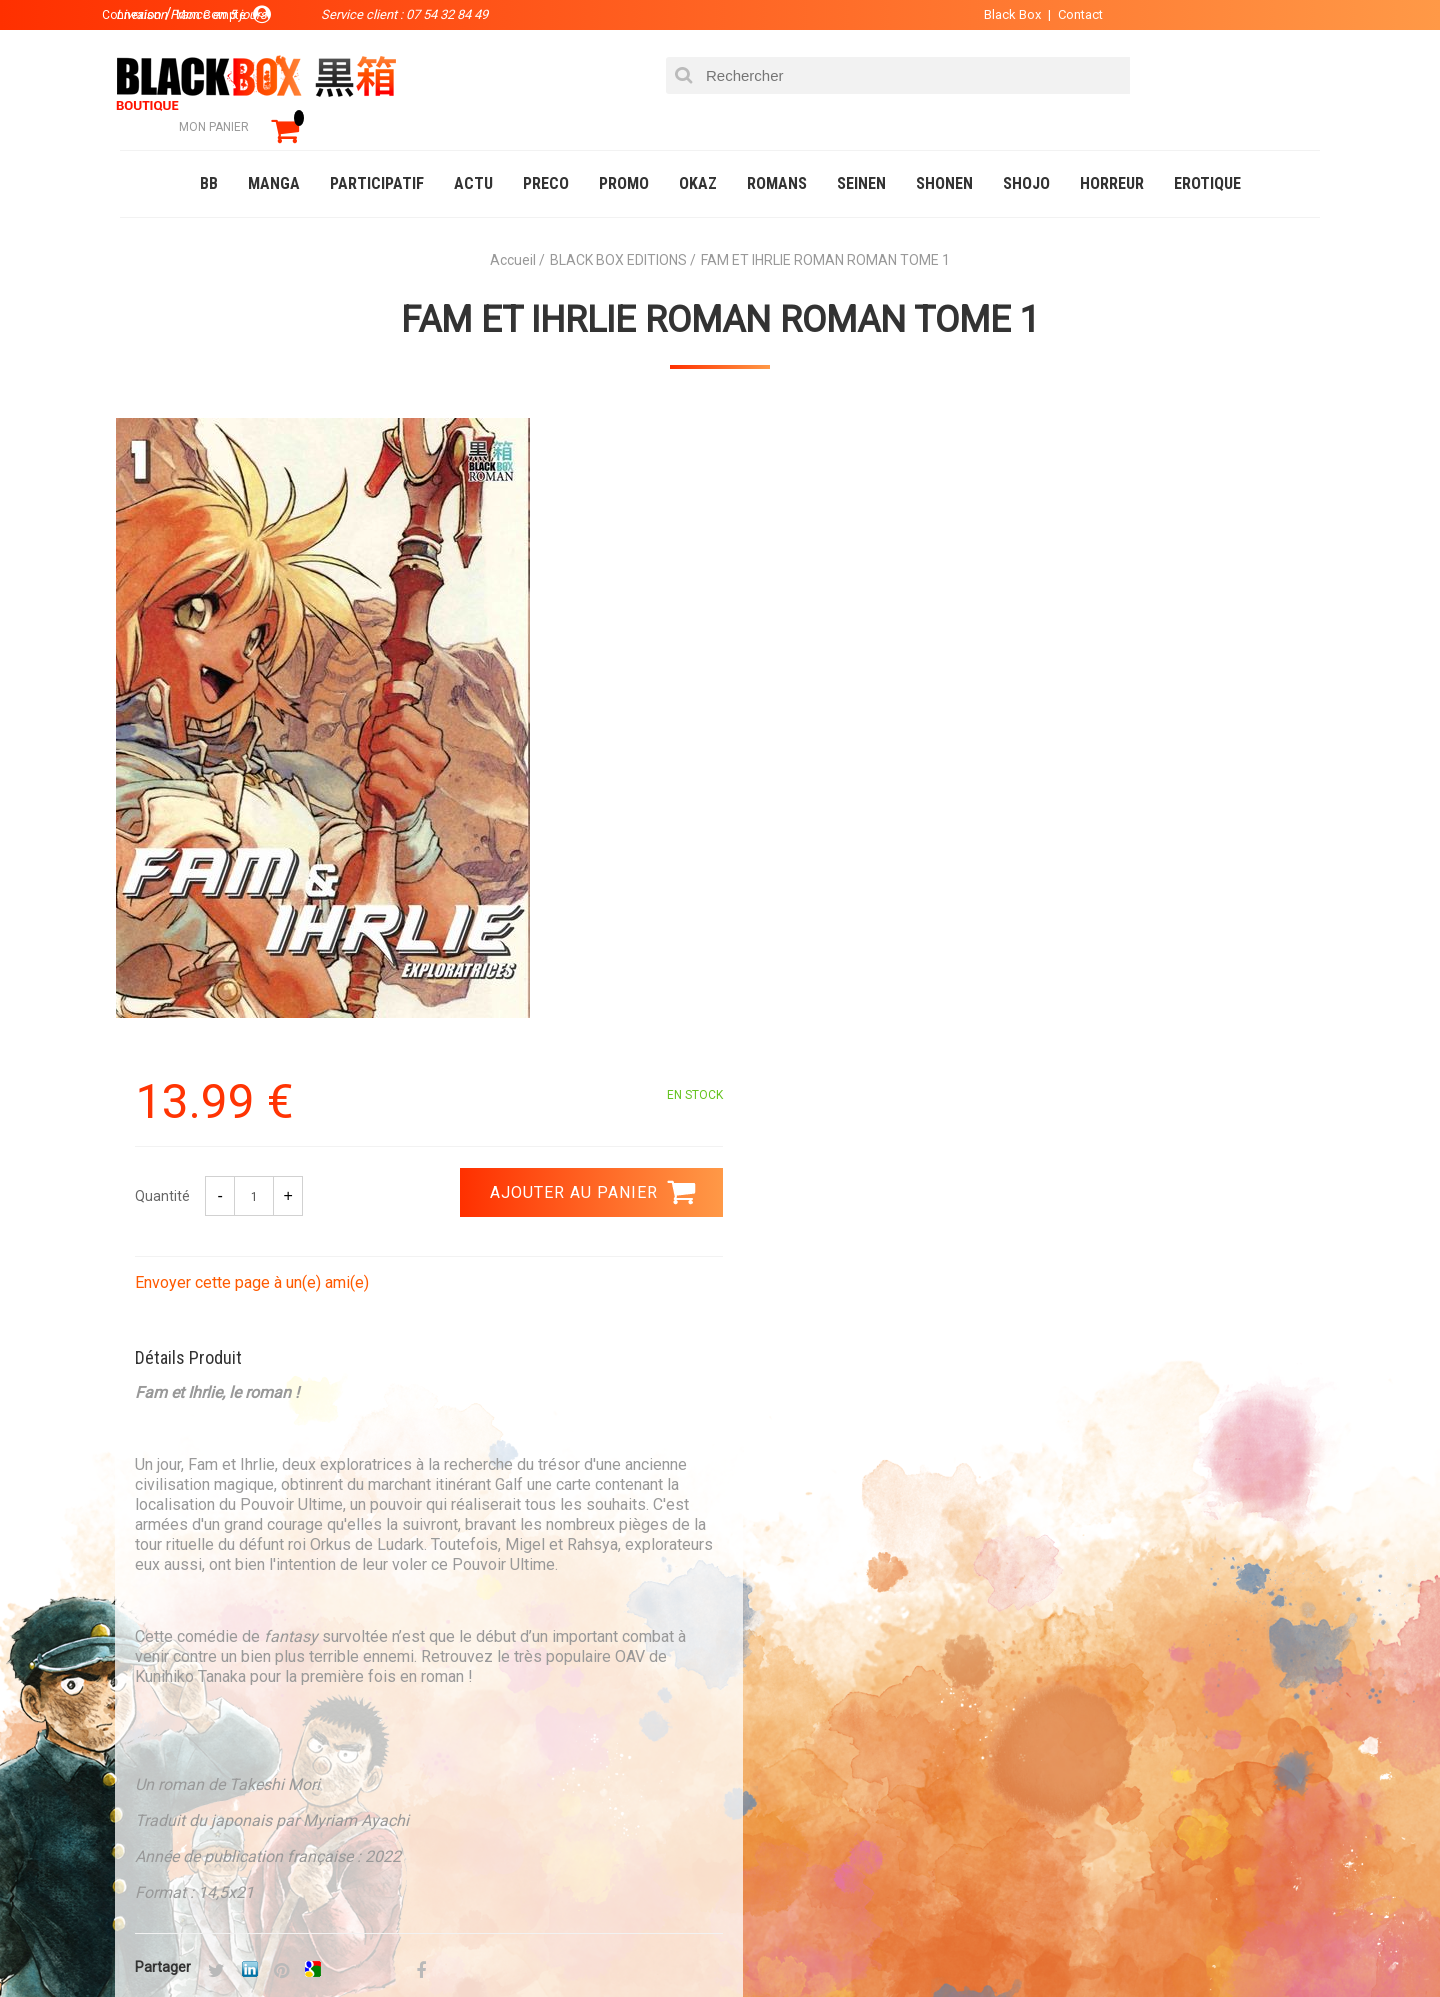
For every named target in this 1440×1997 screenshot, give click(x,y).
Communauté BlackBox (416, 1941)
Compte (756, 1714)
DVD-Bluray (265, 1941)
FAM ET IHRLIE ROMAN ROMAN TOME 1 (720, 291)
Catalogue (159, 1941)
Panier (752, 1682)
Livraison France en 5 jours (1151, 1507)
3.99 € (174, 1513)
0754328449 (800, 1495)
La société (536, 1682)
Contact (1067, 14)
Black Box (999, 14)
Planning (532, 1778)
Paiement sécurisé (535, 1495)
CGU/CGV (758, 1778)
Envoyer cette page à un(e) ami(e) (857, 638)
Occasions (565, 1941)
